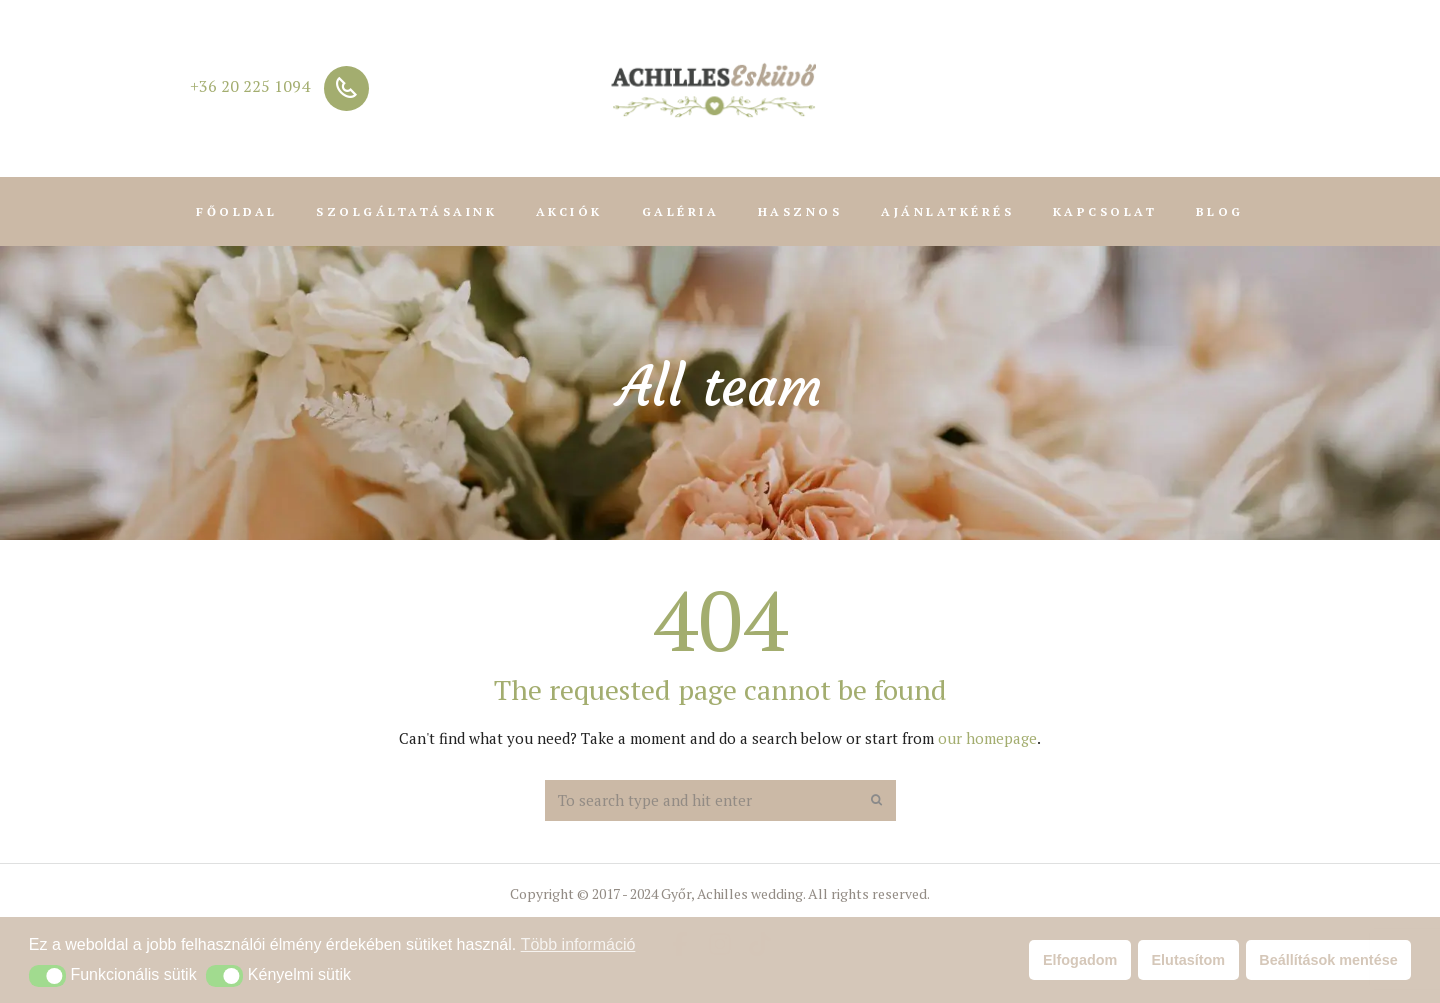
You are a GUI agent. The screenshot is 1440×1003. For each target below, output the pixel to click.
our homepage (987, 738)
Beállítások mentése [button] (1328, 960)
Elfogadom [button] (1080, 960)
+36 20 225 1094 (250, 86)
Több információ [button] (578, 944)
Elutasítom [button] (1189, 960)
